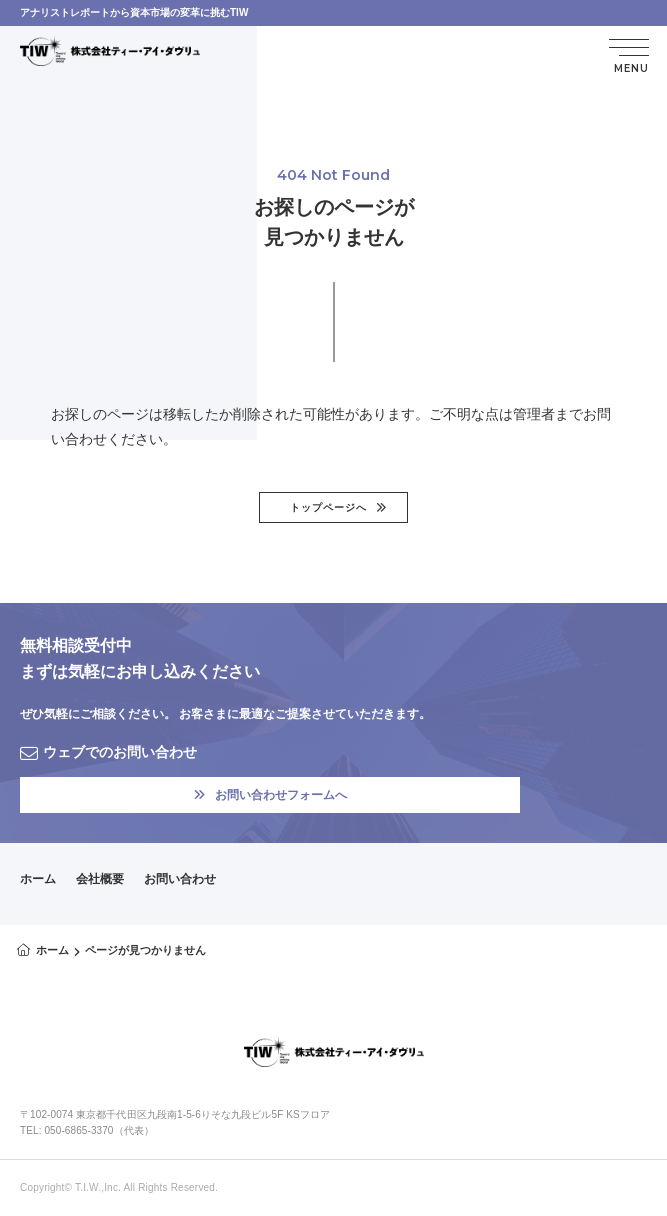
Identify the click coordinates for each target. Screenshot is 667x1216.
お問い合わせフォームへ (270, 795)
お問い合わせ (180, 879)
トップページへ (328, 507)
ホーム (38, 879)
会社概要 (100, 879)
